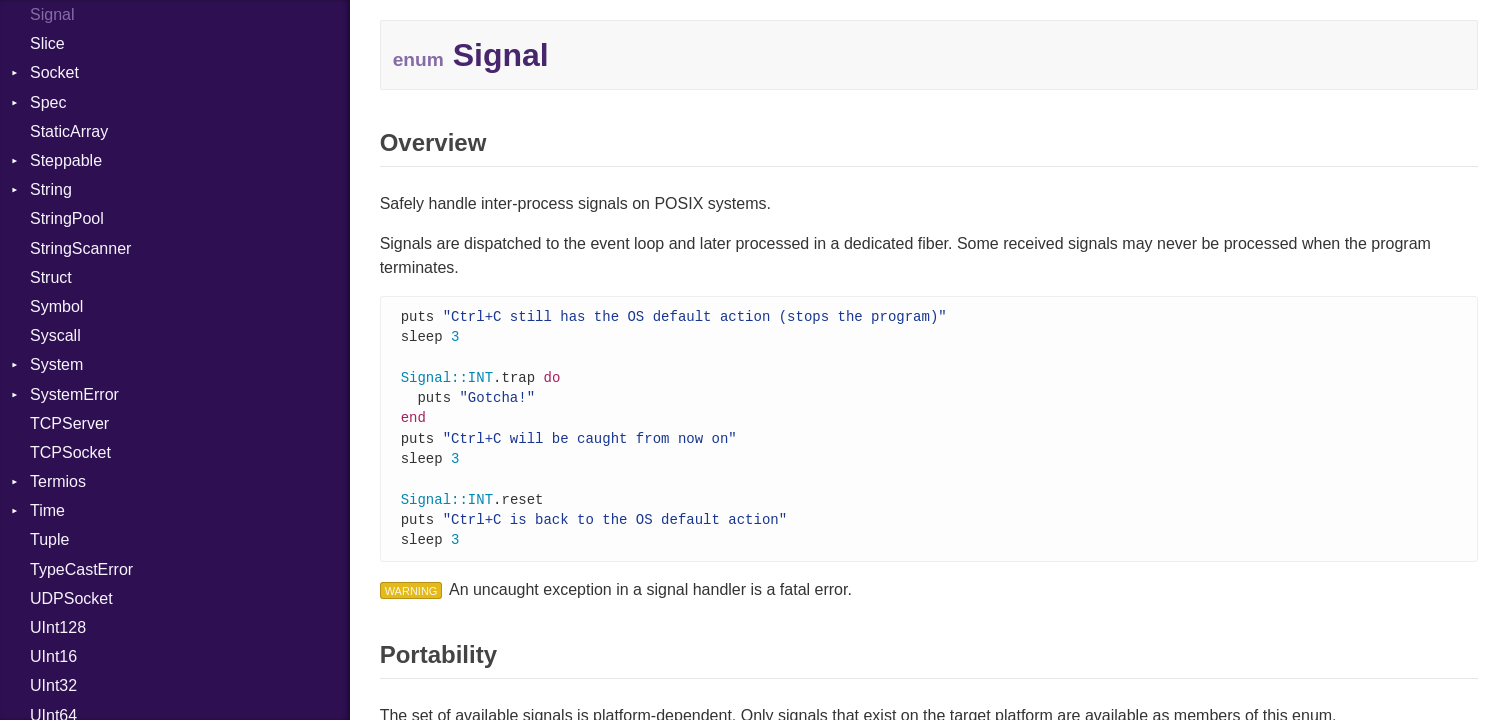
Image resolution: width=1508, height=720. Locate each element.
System (56, 364)
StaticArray (69, 131)
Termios (58, 481)
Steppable (66, 160)
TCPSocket (70, 452)
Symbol (56, 306)
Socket (54, 72)
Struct (51, 277)
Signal (52, 14)
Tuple (49, 539)
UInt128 (58, 627)
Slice (47, 43)
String (51, 189)
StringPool (67, 218)
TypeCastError (81, 569)
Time (47, 510)
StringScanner (80, 248)
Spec (48, 102)
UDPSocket (71, 598)
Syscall (55, 335)
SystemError (74, 394)
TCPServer (69, 423)
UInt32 (53, 685)
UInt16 (53, 656)
